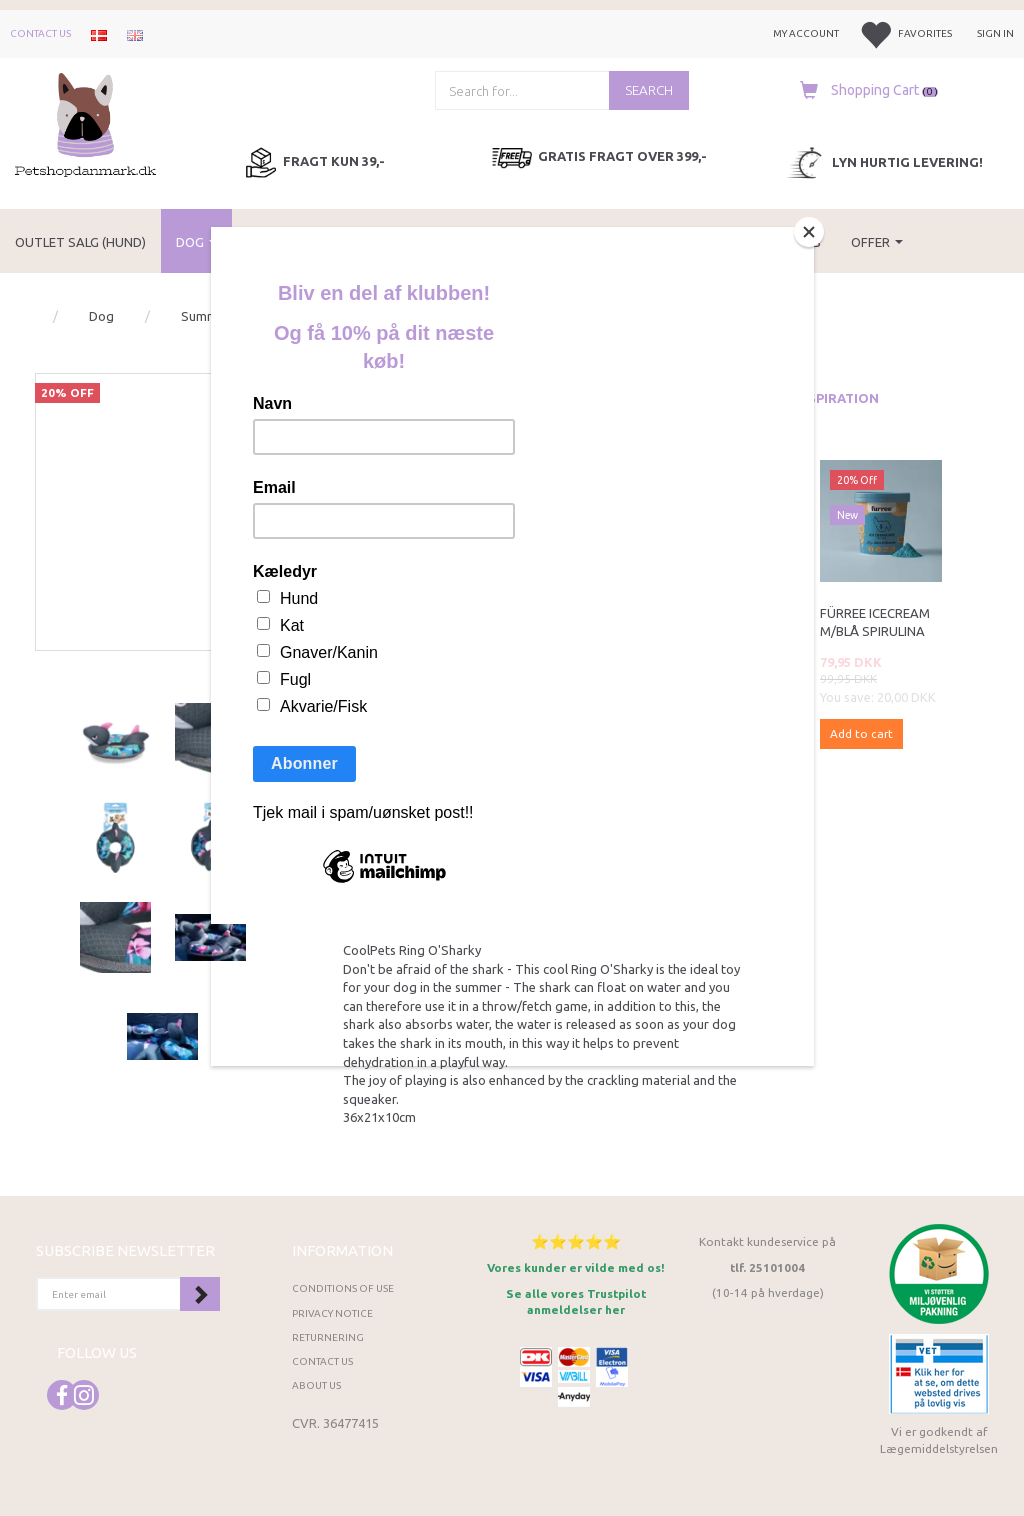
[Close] (809, 232)
